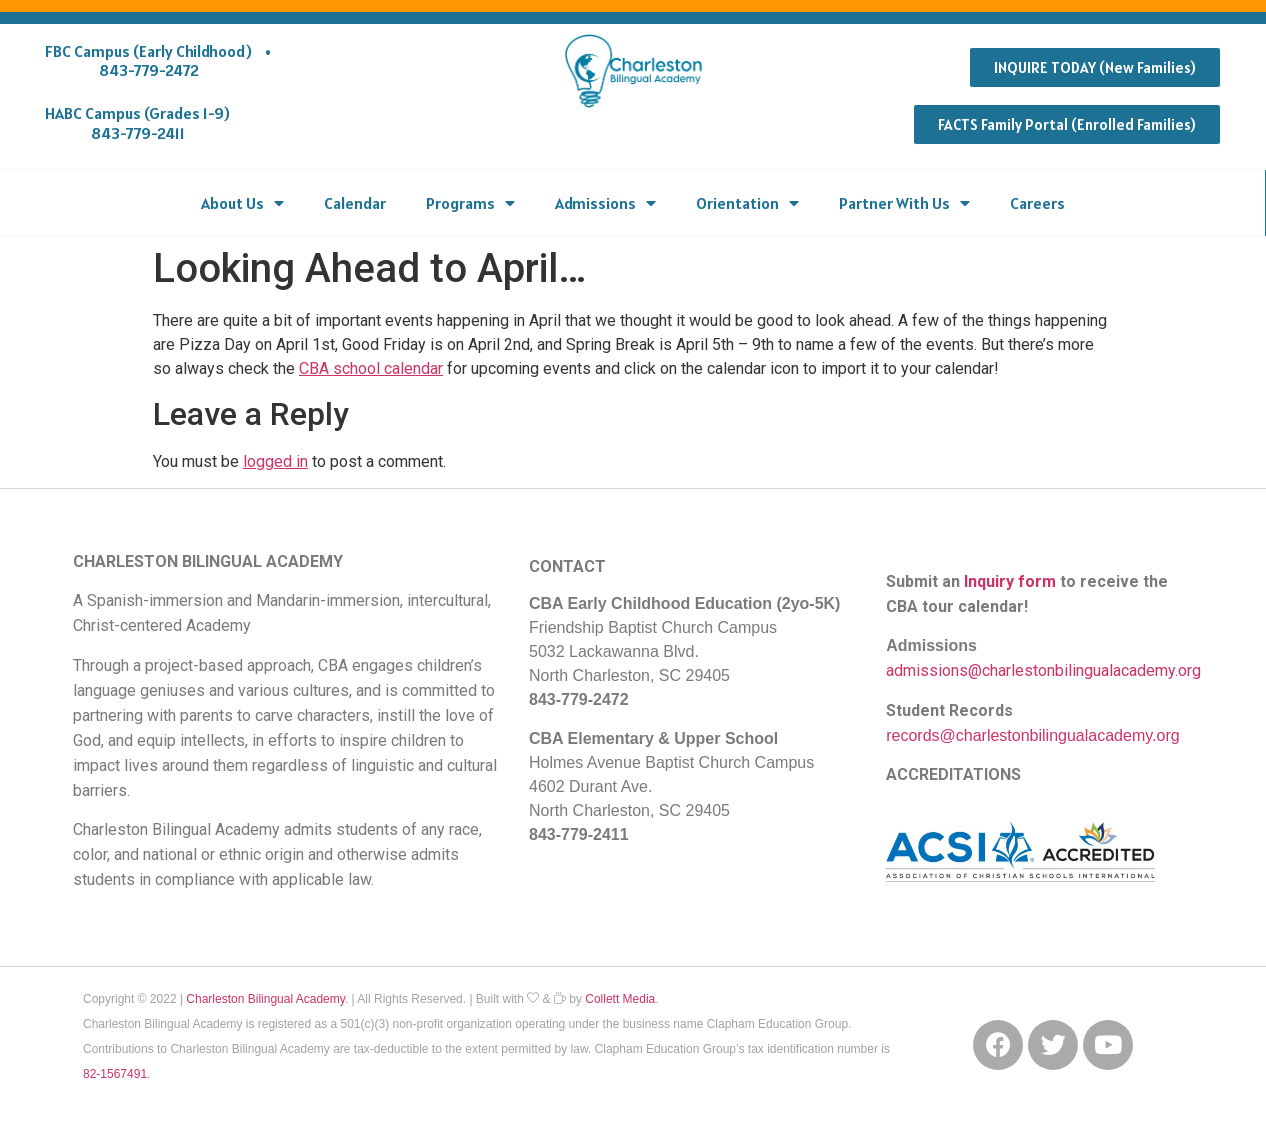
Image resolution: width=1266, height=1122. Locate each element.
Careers (1037, 203)
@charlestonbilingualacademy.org (1060, 735)
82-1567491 (115, 1074)
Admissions (605, 203)
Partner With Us (904, 203)
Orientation (747, 203)
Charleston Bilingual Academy (265, 999)
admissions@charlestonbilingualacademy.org (1043, 670)
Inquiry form (1010, 581)
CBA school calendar (371, 368)
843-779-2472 (149, 70)
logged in (275, 461)
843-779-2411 (138, 133)
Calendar (355, 203)
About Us (242, 203)
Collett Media (620, 999)
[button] (1095, 67)
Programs (470, 203)
